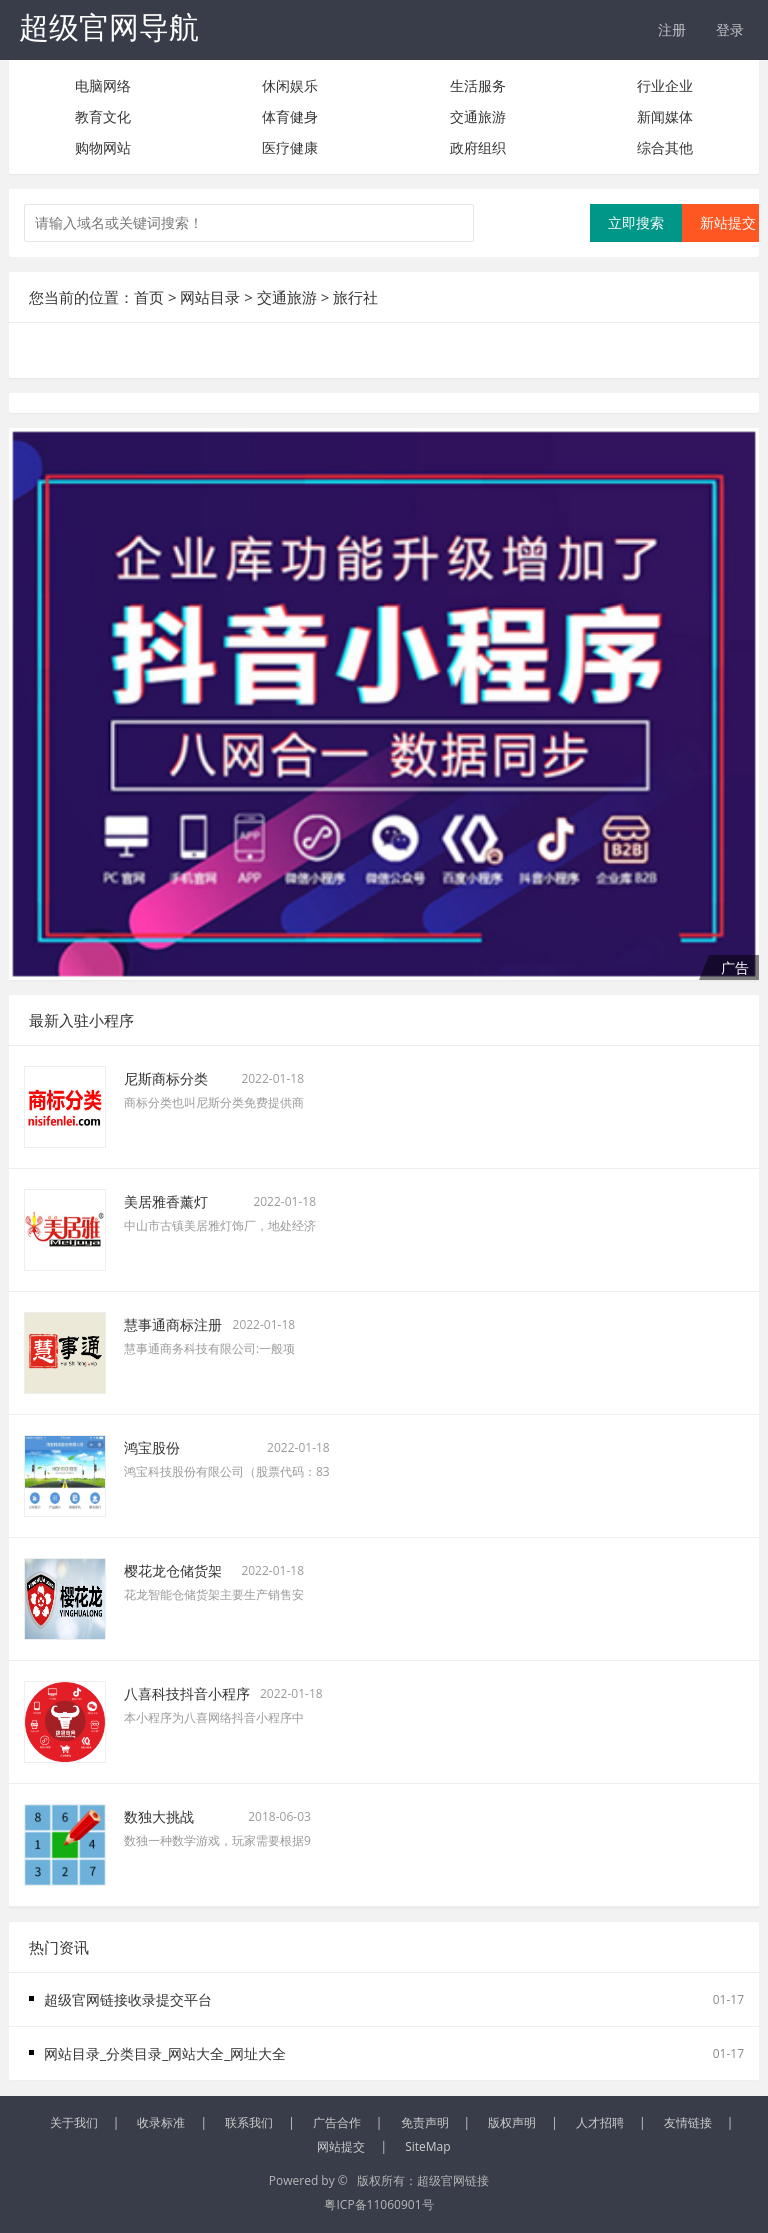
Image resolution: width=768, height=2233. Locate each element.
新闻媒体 (665, 116)
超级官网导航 (109, 26)
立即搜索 (636, 222)
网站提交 (341, 2146)
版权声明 (512, 2122)
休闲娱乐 (290, 85)
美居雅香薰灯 (166, 1201)
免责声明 (425, 2122)
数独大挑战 (159, 1816)
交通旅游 (478, 116)
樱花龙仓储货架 (173, 1570)
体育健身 (290, 116)
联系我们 (249, 2122)
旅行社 (355, 297)
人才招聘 (600, 2122)
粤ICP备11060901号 (378, 2204)
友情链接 (688, 2122)
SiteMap (427, 2146)
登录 (730, 29)
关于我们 (74, 2122)
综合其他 (665, 147)
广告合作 (337, 2122)
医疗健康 (290, 147)
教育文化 (103, 116)
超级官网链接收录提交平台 (128, 1999)
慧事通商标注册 (173, 1324)
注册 (672, 29)
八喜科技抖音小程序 (187, 1693)
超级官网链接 (453, 2180)
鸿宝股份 (152, 1447)
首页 (149, 297)
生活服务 (478, 85)
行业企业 (665, 85)
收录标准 (161, 2122)
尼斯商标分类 (166, 1078)
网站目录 (210, 297)
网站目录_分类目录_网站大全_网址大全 (165, 2053)
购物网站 (103, 147)
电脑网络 (103, 85)
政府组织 (478, 147)
